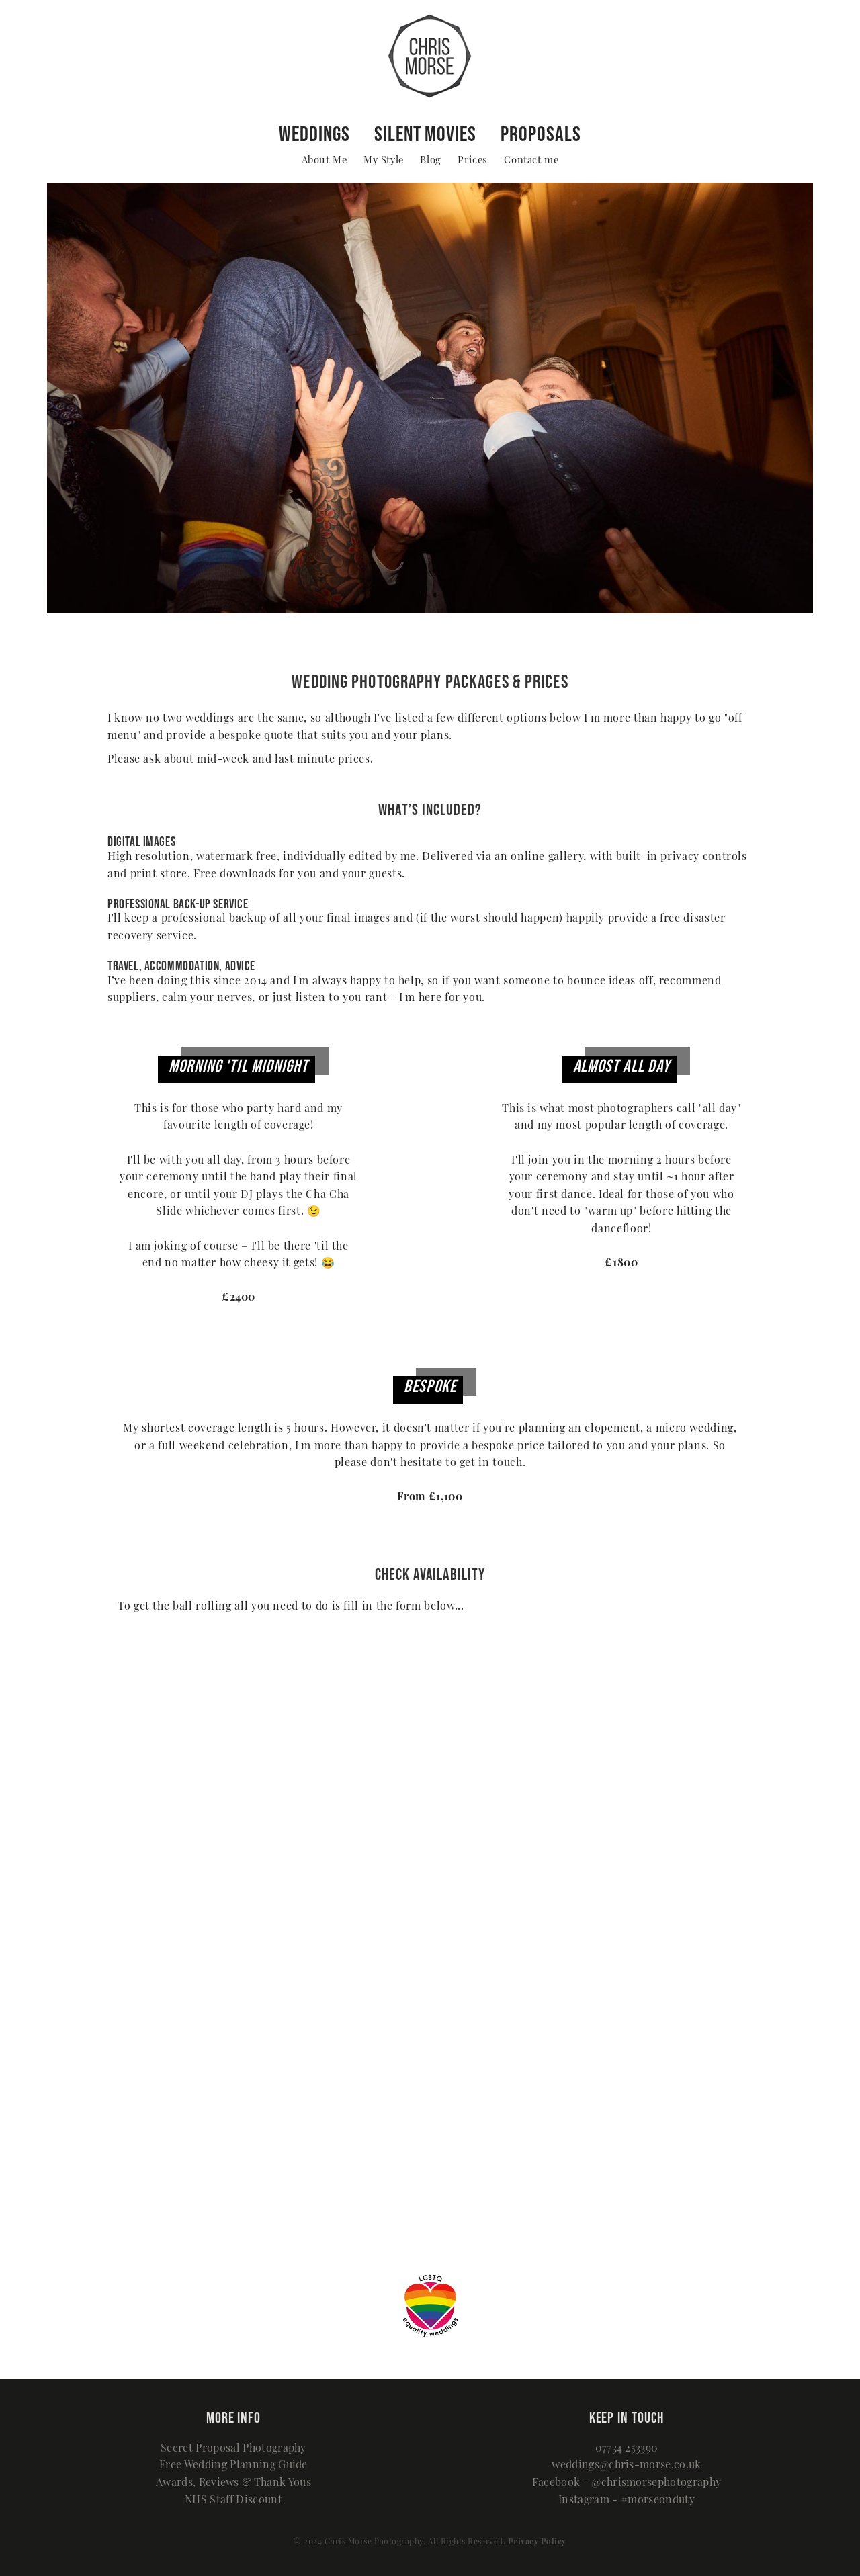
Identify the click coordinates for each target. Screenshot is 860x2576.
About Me (324, 161)
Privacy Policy (537, 2542)
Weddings (314, 133)
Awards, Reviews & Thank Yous (233, 2483)
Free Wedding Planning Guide (233, 2465)
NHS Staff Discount (233, 2500)
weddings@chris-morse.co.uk (626, 2465)
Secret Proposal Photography (233, 2449)
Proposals (541, 133)
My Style (383, 161)
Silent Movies (425, 133)
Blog (430, 161)
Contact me (531, 161)
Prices (473, 161)
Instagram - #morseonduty (626, 2500)
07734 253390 (626, 2449)
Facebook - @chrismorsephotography (627, 2483)
